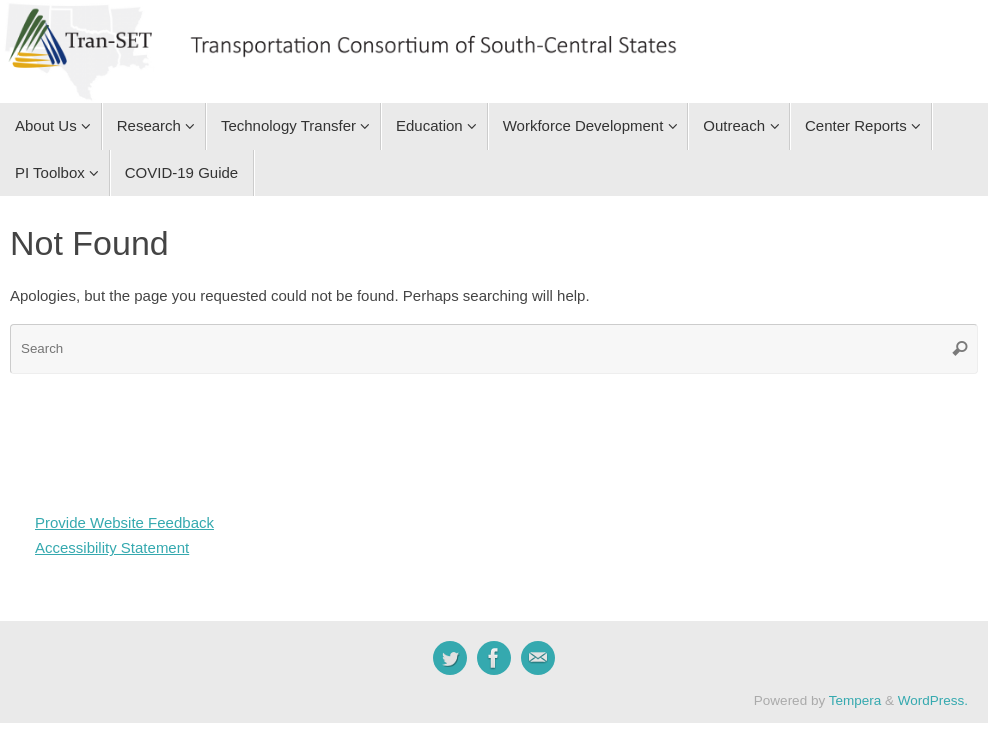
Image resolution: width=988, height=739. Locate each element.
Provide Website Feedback (124, 522)
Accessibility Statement (112, 547)
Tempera (855, 700)
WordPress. (933, 700)
